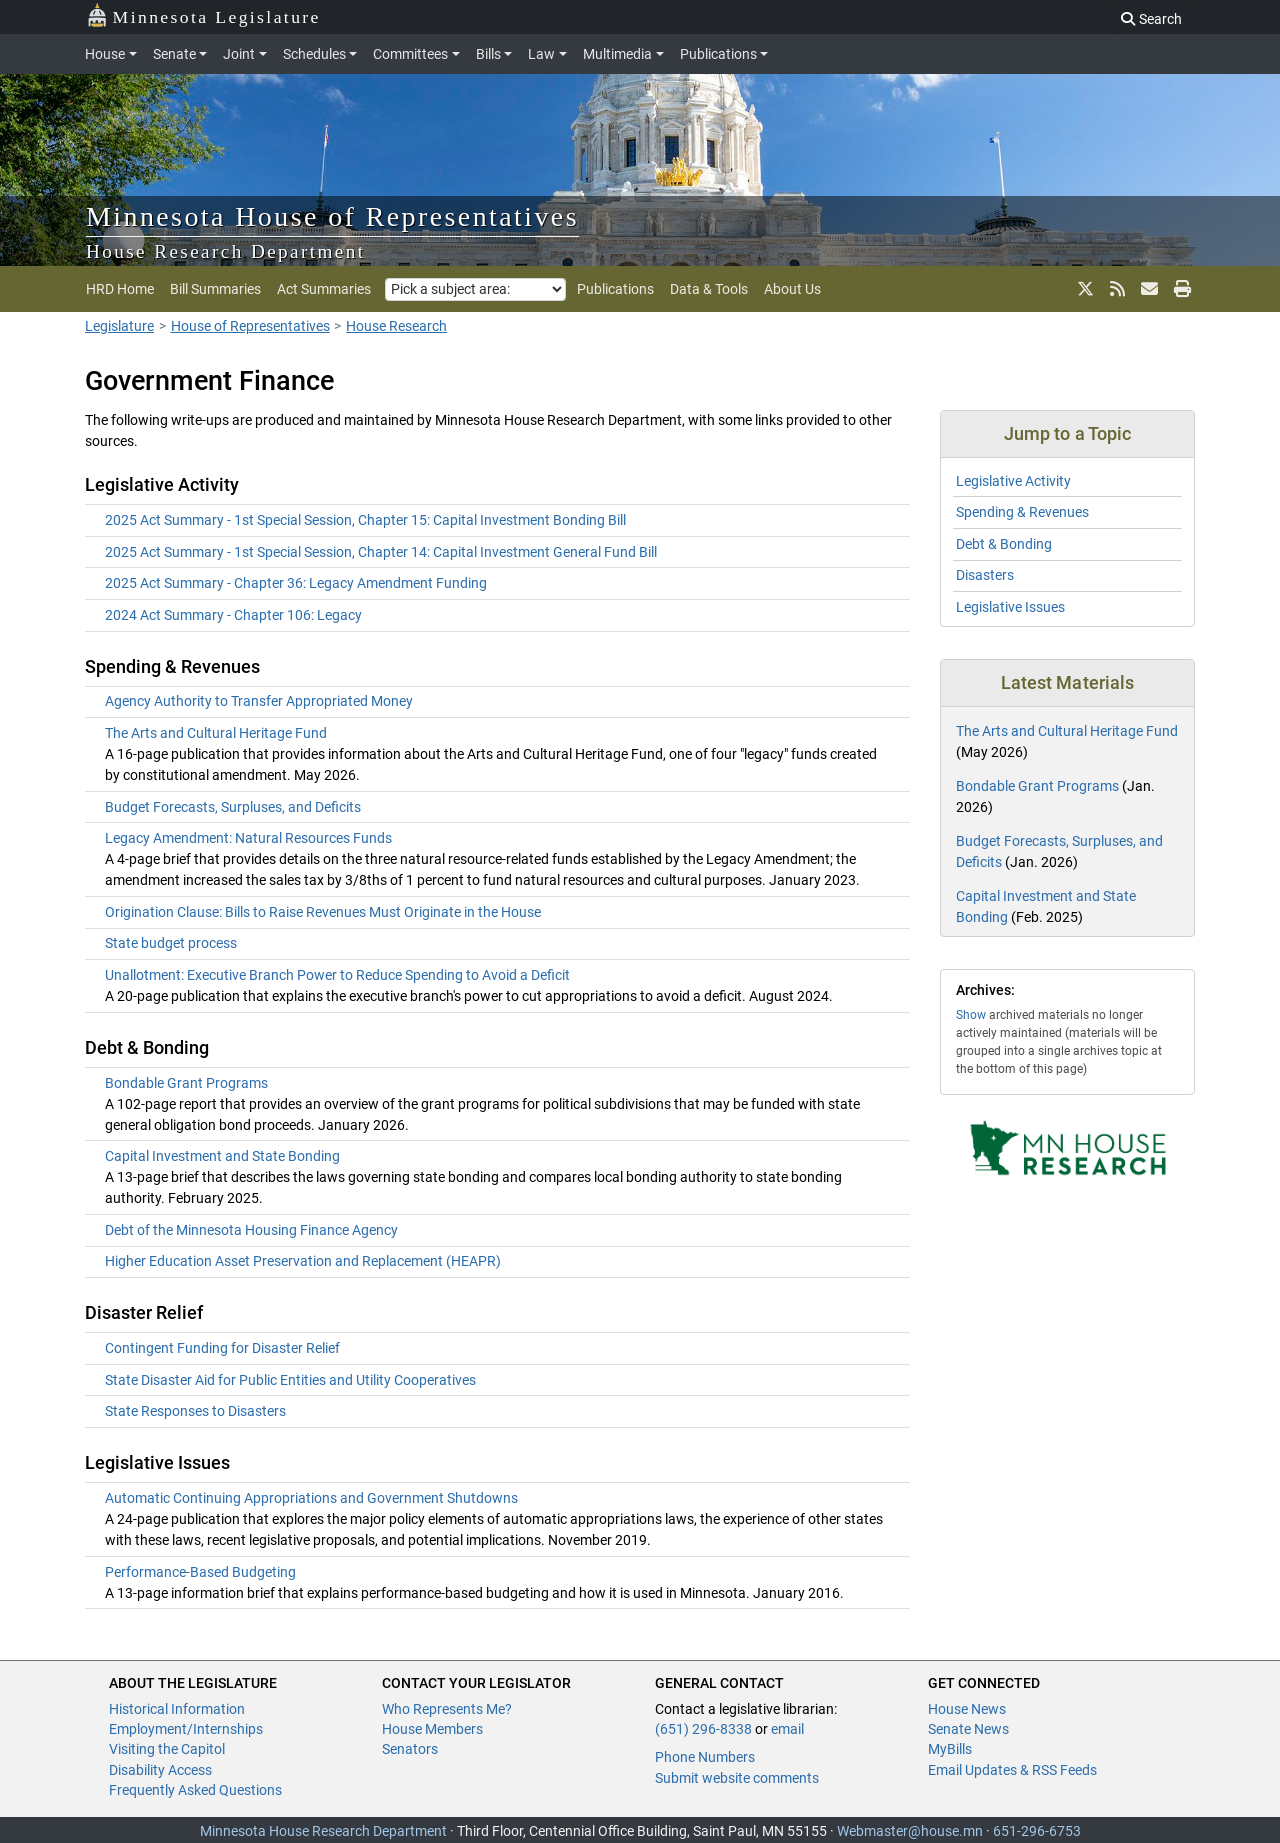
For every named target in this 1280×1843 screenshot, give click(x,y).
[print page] (1180, 289)
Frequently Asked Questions (195, 1790)
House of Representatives (250, 326)
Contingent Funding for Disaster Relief (222, 1348)
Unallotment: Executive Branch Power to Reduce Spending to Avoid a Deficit (337, 975)
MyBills (950, 1749)
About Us (792, 289)
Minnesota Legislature (203, 15)
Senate (174, 54)
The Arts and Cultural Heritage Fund (216, 733)
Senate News (968, 1729)
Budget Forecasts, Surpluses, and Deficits (233, 807)
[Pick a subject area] (475, 289)
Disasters (985, 575)
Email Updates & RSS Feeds (1012, 1770)
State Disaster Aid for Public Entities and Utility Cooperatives (290, 1380)
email (787, 1729)
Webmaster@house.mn (910, 1831)
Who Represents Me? (447, 1709)
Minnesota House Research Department (323, 1831)
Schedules (314, 54)
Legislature (119, 326)
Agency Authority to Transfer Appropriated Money (259, 701)
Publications (718, 54)
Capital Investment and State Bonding (222, 1156)
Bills (488, 54)
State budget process (171, 943)
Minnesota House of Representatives (332, 216)
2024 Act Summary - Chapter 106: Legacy (233, 615)
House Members (432, 1729)
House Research (396, 326)
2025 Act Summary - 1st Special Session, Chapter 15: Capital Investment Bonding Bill (365, 520)
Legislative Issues (1010, 607)
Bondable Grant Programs (186, 1083)
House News (967, 1709)
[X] (1085, 289)
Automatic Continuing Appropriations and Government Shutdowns (311, 1498)
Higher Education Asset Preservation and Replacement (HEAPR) (303, 1261)
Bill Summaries (215, 289)
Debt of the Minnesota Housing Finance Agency (251, 1230)
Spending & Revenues (1022, 512)
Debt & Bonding (1004, 544)
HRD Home (120, 289)
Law (541, 54)
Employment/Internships (186, 1729)
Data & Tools (709, 289)
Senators (410, 1749)
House (105, 54)
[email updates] (1149, 289)
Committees (410, 54)
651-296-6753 (1037, 1831)
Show (971, 1015)
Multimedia (617, 54)
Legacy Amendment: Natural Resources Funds (248, 838)
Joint (239, 54)
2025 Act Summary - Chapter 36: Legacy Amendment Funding (296, 583)
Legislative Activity (1013, 481)
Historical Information (177, 1709)
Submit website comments (737, 1778)
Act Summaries (324, 289)
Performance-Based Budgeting (200, 1572)
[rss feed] (1117, 289)
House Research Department (226, 251)
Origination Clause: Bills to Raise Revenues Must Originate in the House (323, 912)
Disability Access (160, 1770)
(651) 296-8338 (703, 1729)
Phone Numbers (705, 1757)
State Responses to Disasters (195, 1411)
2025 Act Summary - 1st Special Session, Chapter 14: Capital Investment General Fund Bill (381, 552)
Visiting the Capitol (167, 1749)
